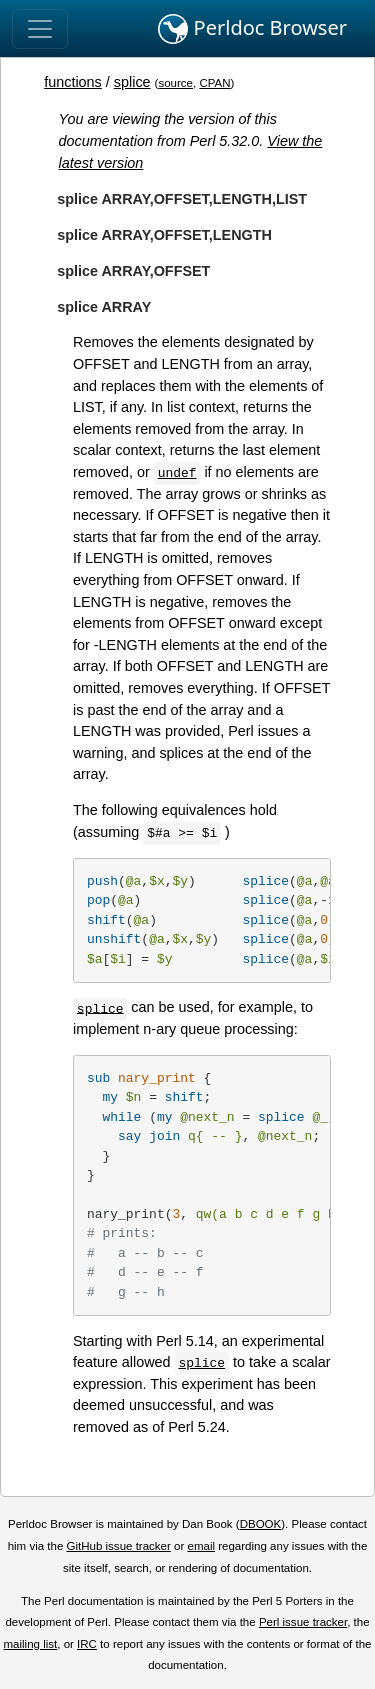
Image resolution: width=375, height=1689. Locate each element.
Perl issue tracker (303, 1622)
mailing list (30, 1644)
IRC (87, 1644)
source (175, 83)
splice (132, 82)
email (201, 1546)
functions (73, 82)
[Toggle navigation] (40, 29)
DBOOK (261, 1524)
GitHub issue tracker (119, 1546)
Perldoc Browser (252, 29)
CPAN (214, 83)
